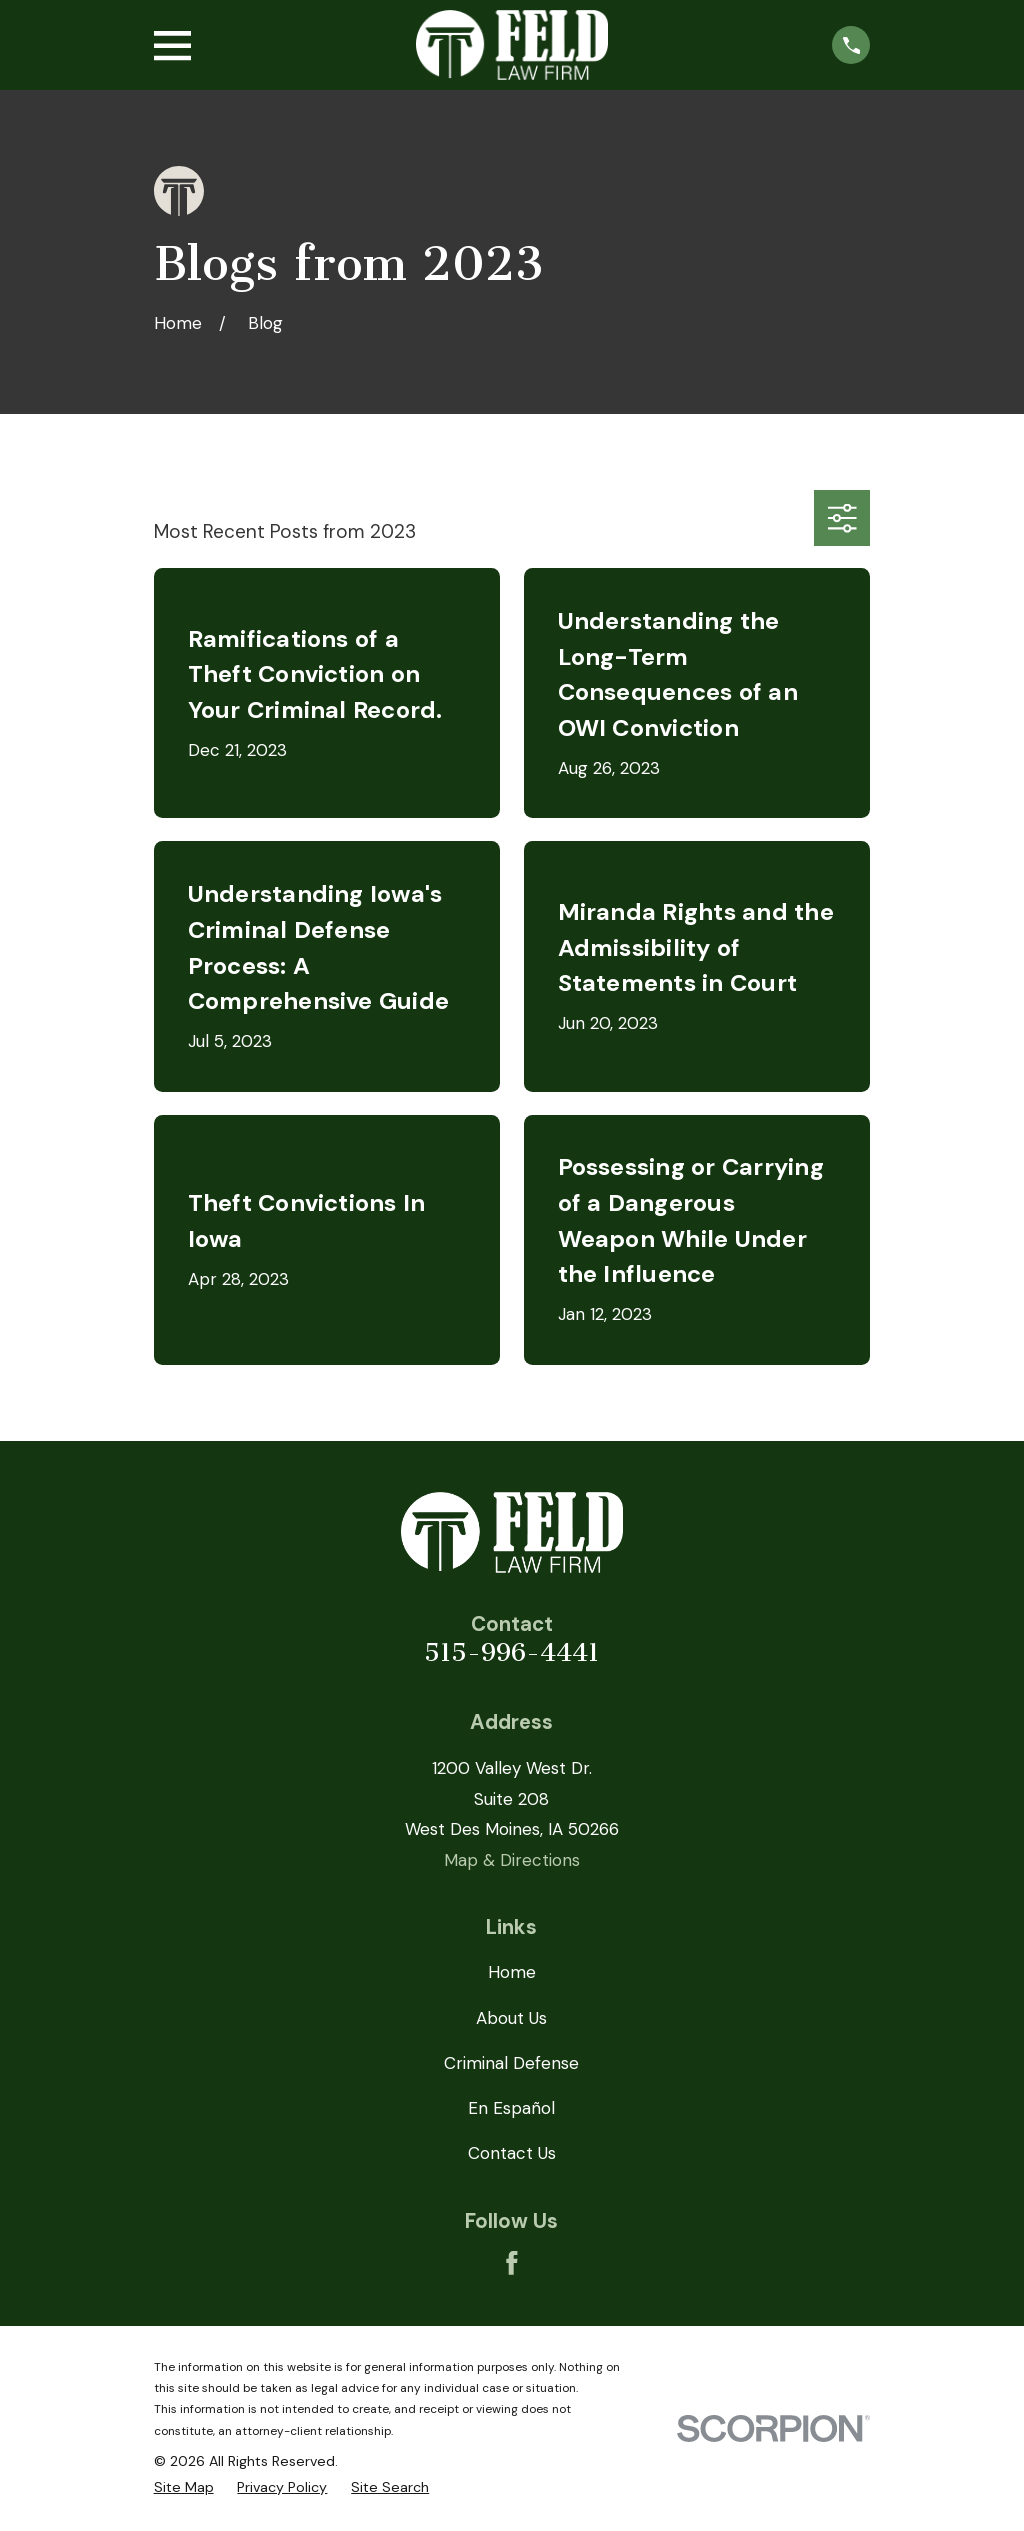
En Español (511, 2108)
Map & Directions (512, 1860)
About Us (511, 2018)
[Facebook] (512, 2263)
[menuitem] (184, 2488)
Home (512, 1972)
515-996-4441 (511, 1652)
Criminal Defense (511, 2063)
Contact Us (512, 2153)
